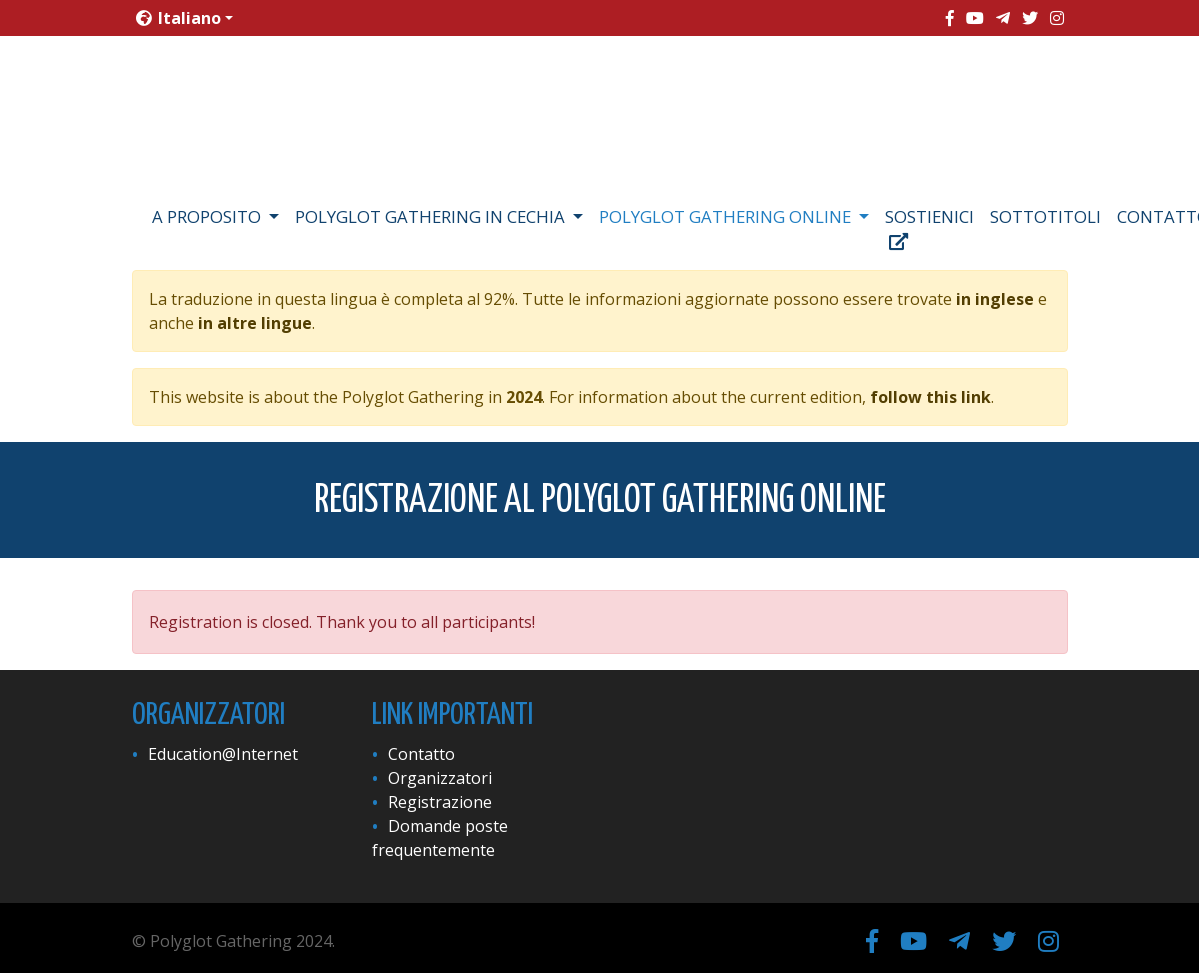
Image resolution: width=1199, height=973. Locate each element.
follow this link (930, 397)
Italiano (178, 18)
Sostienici (929, 228)
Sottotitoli (1045, 216)
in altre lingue (255, 323)
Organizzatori (440, 778)
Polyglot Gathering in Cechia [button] (432, 216)
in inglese (995, 299)
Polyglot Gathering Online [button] (727, 216)
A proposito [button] (208, 216)
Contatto (421, 754)
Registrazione (440, 802)
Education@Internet (223, 754)
